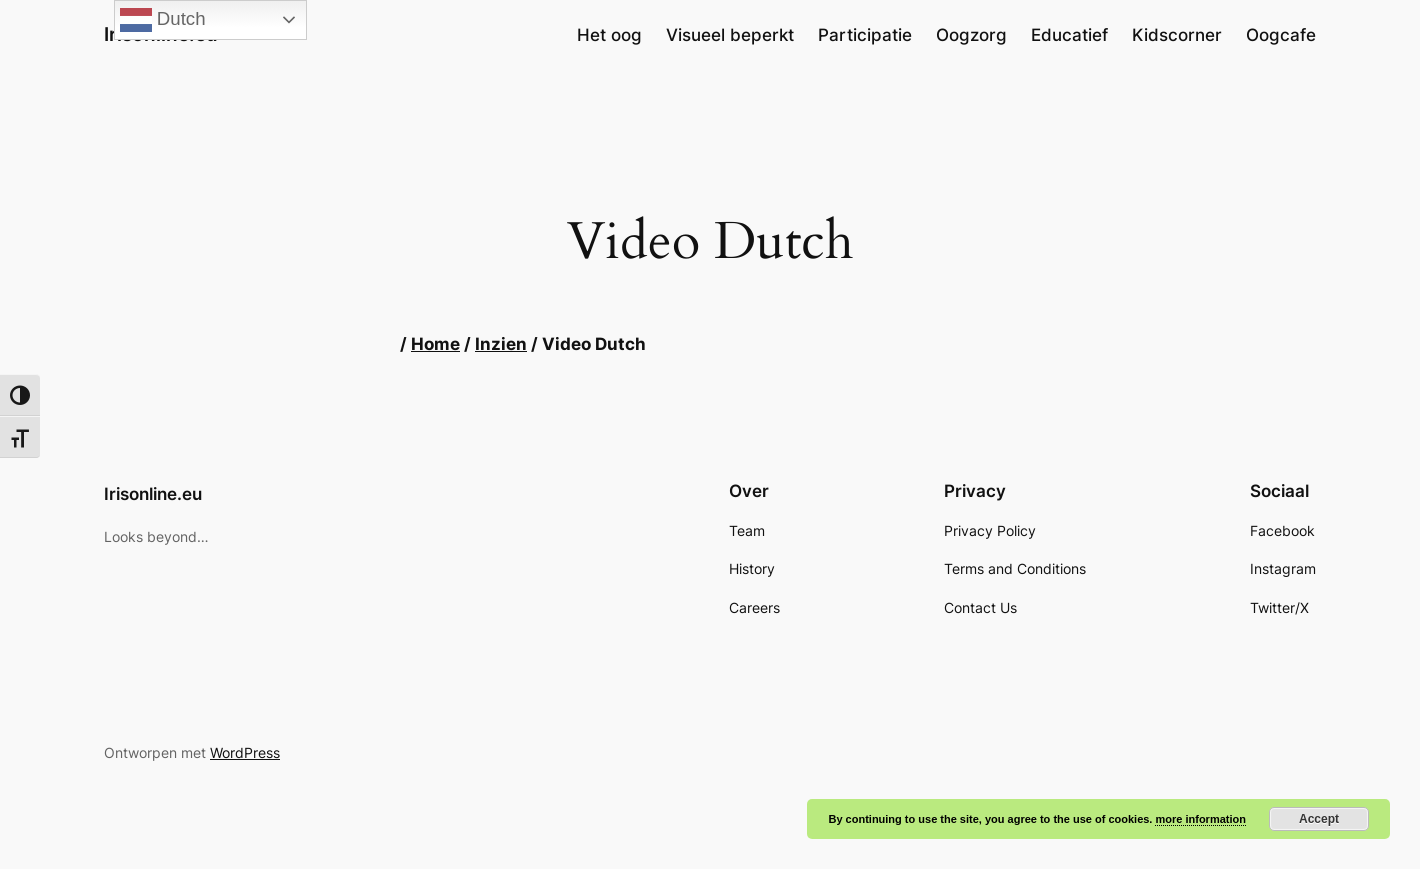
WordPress (245, 752)
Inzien (501, 344)
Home (435, 344)
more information (1200, 819)
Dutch (163, 20)
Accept (1319, 819)
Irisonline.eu (153, 494)
